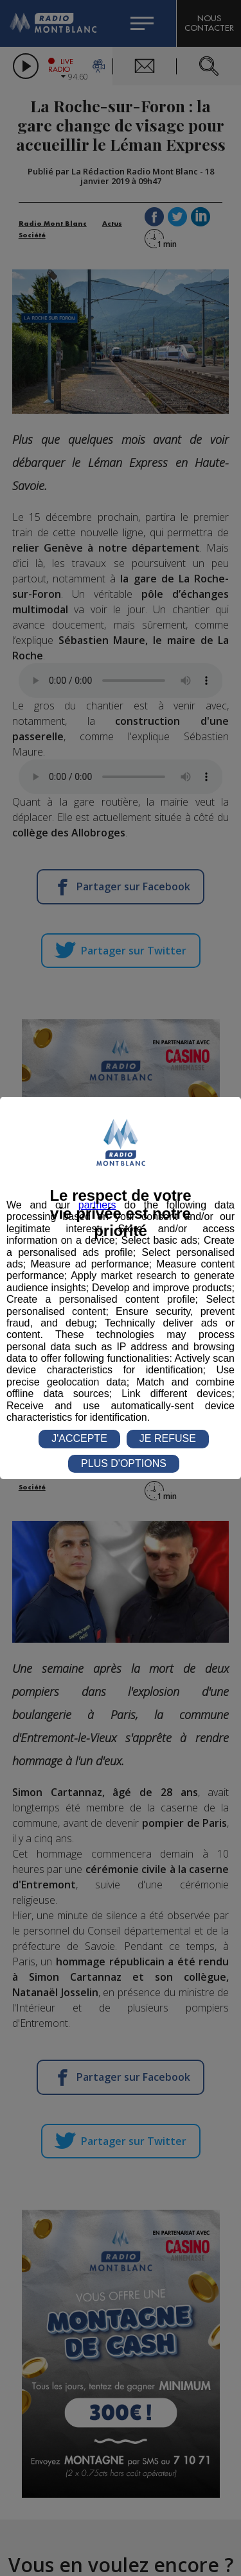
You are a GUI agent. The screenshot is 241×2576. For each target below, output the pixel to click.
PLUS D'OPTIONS (123, 1463)
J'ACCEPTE (79, 1438)
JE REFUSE (167, 1438)
